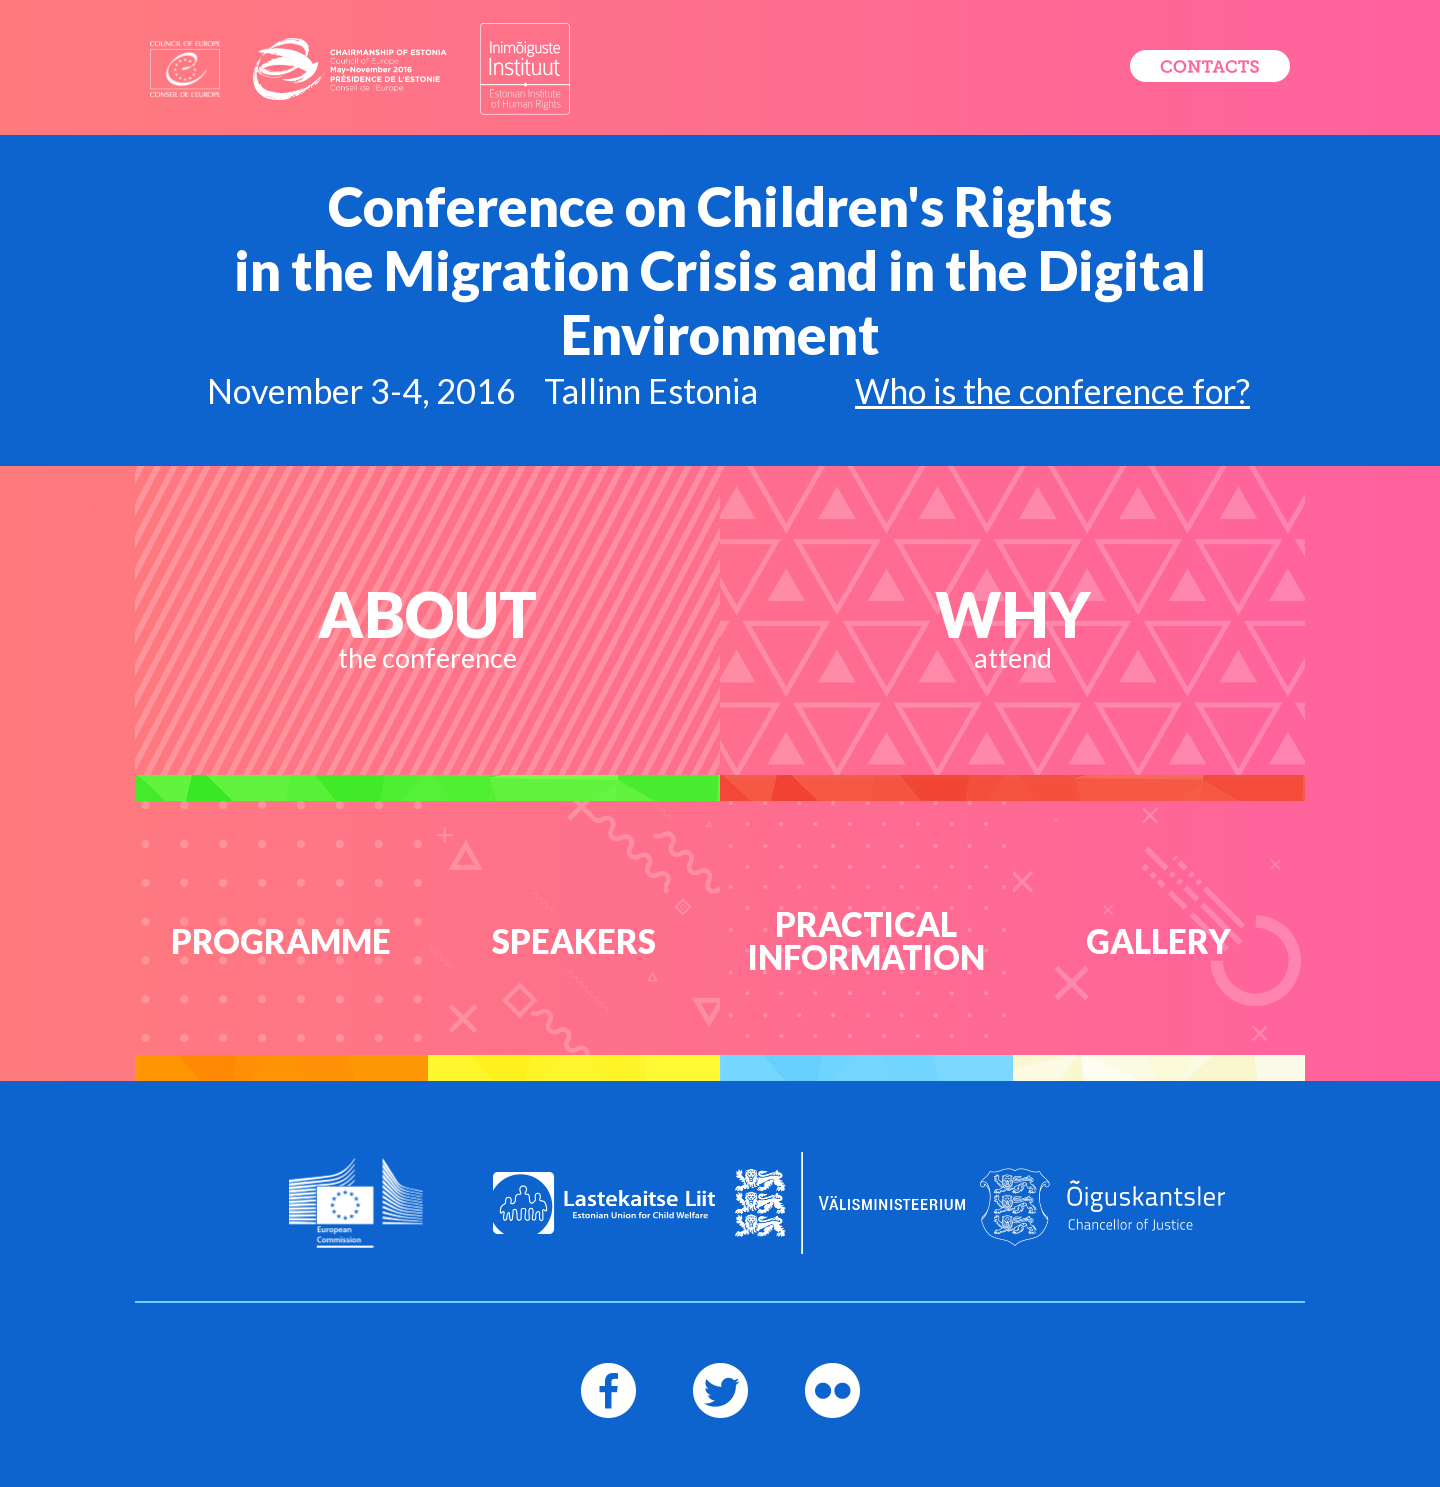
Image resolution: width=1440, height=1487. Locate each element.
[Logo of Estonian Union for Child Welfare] (604, 1203)
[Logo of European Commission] (356, 1203)
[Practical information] (866, 941)
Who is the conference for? (1052, 390)
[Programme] (281, 941)
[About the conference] (427, 633)
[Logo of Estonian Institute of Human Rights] (525, 69)
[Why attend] (1012, 633)
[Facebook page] (608, 1390)
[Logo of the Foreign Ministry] (850, 1203)
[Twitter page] (720, 1390)
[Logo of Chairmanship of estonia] (350, 69)
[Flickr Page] (832, 1390)
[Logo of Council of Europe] (185, 69)
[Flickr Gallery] (1159, 941)
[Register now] (1210, 66)
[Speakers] (574, 941)
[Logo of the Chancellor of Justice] (1103, 1207)
